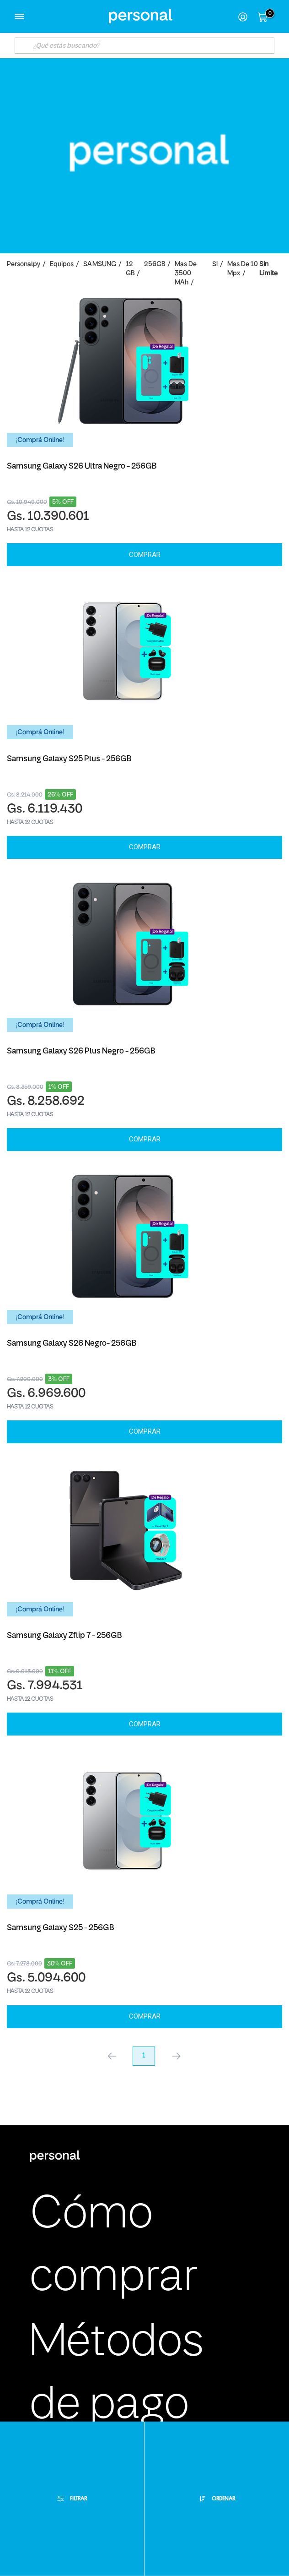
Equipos (62, 264)
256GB (154, 264)
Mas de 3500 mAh (186, 274)
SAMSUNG (99, 264)
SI (215, 264)
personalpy (23, 264)
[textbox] (145, 46)
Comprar (145, 555)
